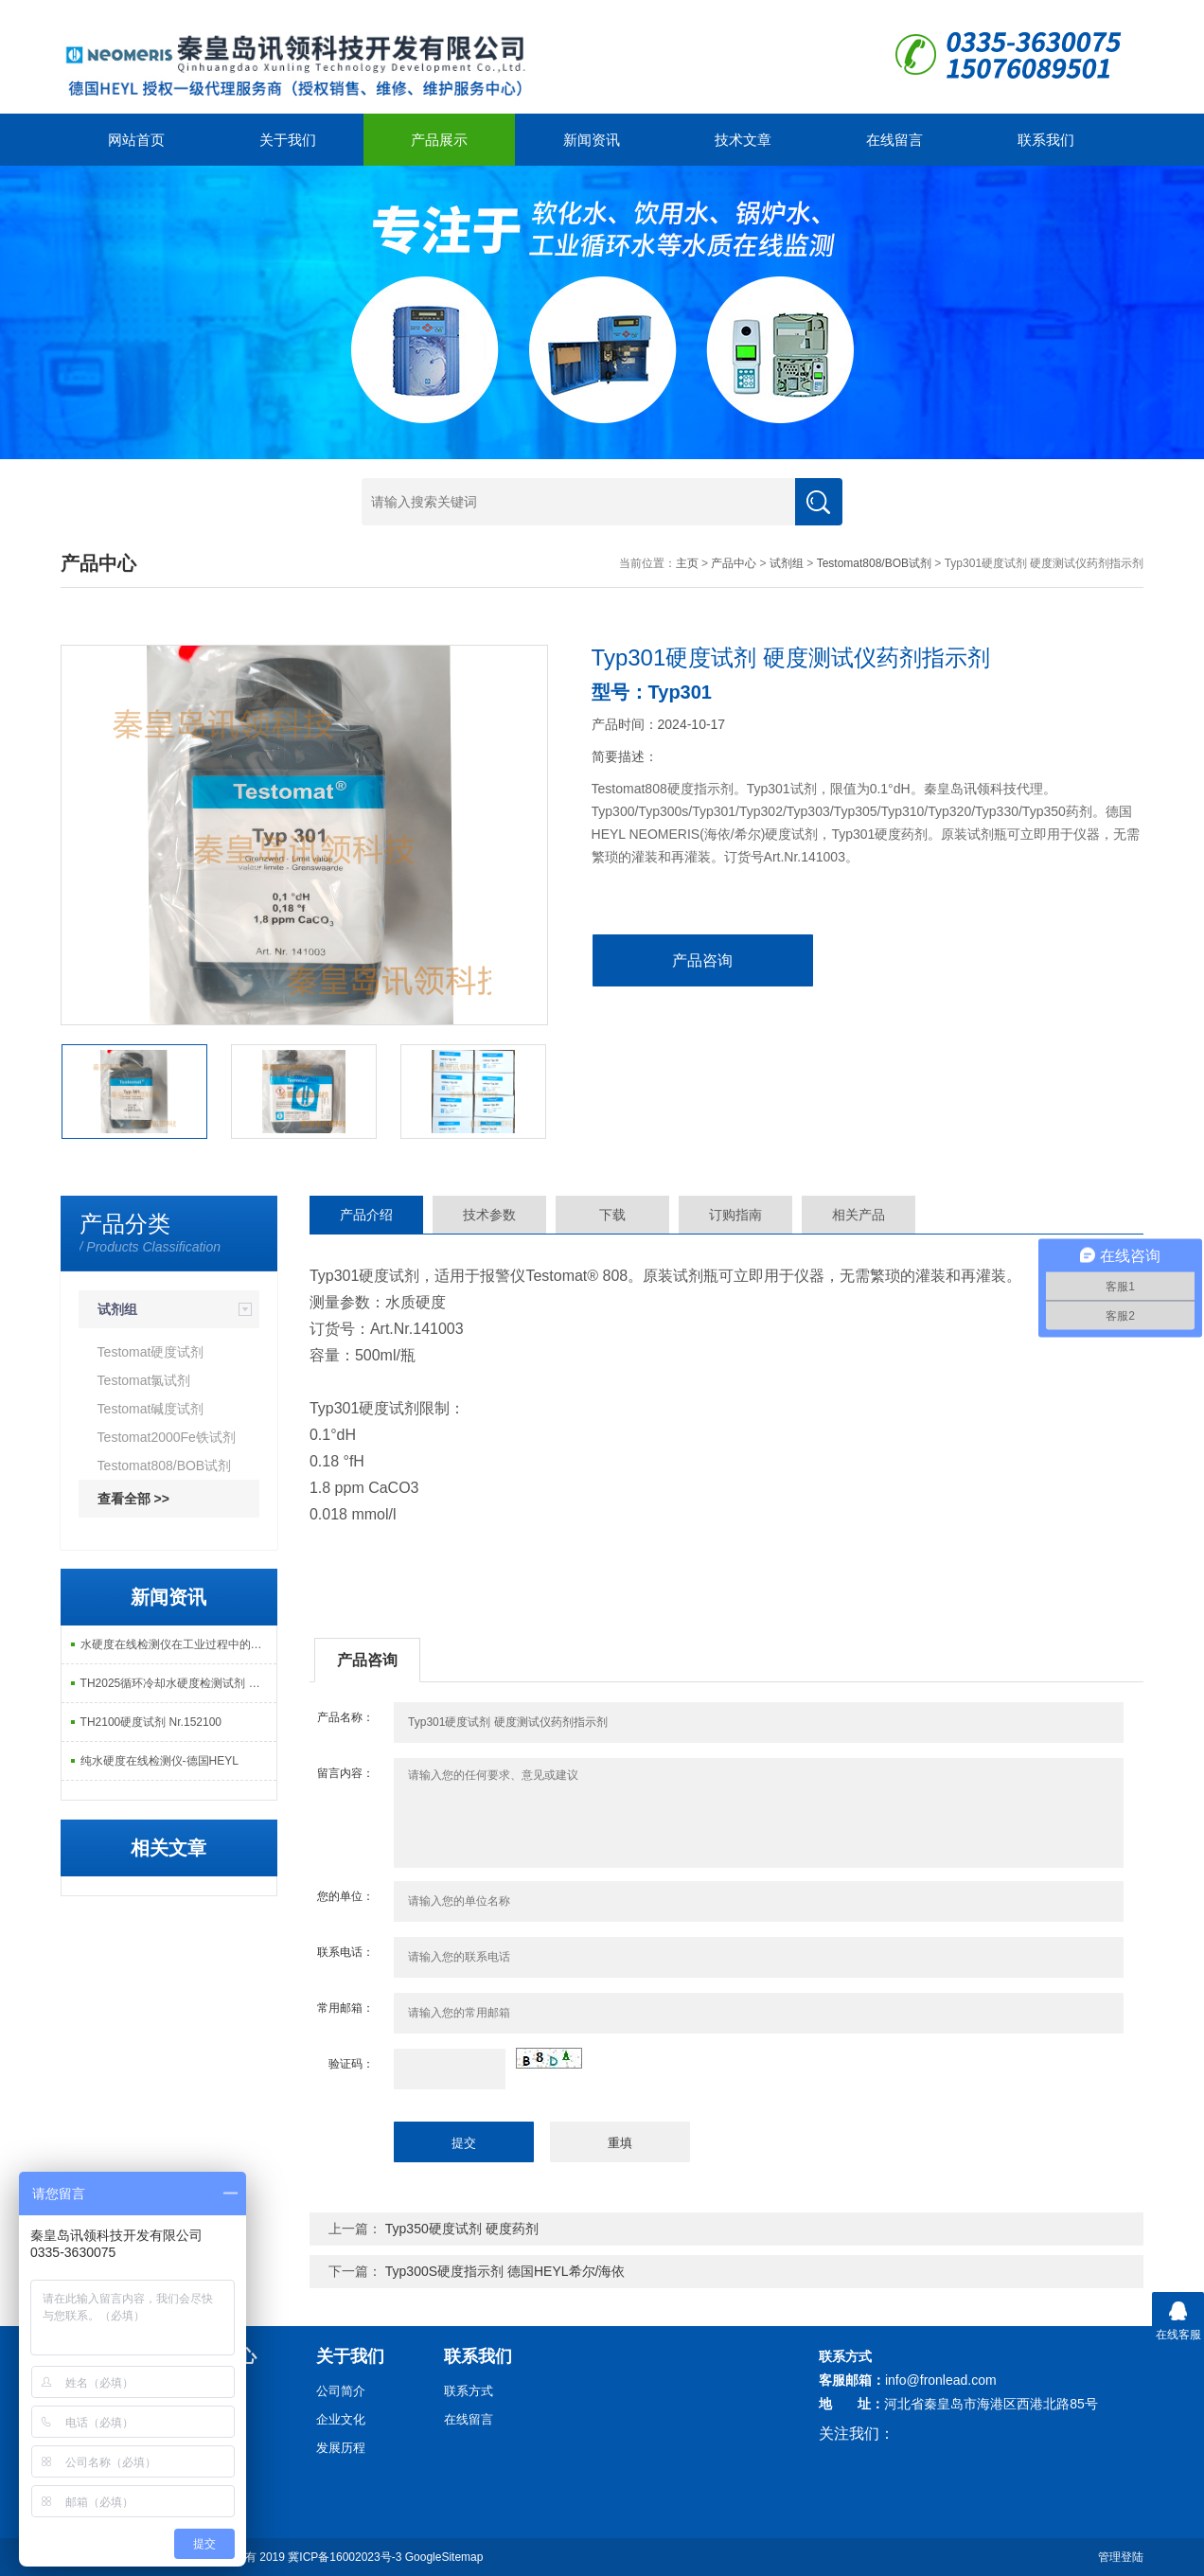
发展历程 (340, 2448)
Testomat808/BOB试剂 (874, 563)
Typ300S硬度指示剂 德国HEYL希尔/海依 (505, 2271)
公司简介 (340, 2391)
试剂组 (787, 563)
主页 (687, 563)
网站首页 (136, 140)
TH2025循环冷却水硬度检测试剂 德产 (176, 1683)
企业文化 (340, 2419)
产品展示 (439, 140)
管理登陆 (1120, 2557)
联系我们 (1046, 140)
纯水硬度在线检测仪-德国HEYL (159, 1761)
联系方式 (468, 2391)
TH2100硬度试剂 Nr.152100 (150, 1722)
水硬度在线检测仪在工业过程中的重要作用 (178, 1644)
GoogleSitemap (444, 2557)
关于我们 (287, 140)
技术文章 (743, 140)
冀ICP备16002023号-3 (344, 2557)
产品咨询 (702, 960)
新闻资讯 (591, 140)
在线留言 (894, 140)
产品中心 (733, 563)
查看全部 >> (133, 1498)
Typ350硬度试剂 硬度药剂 (462, 2228)
